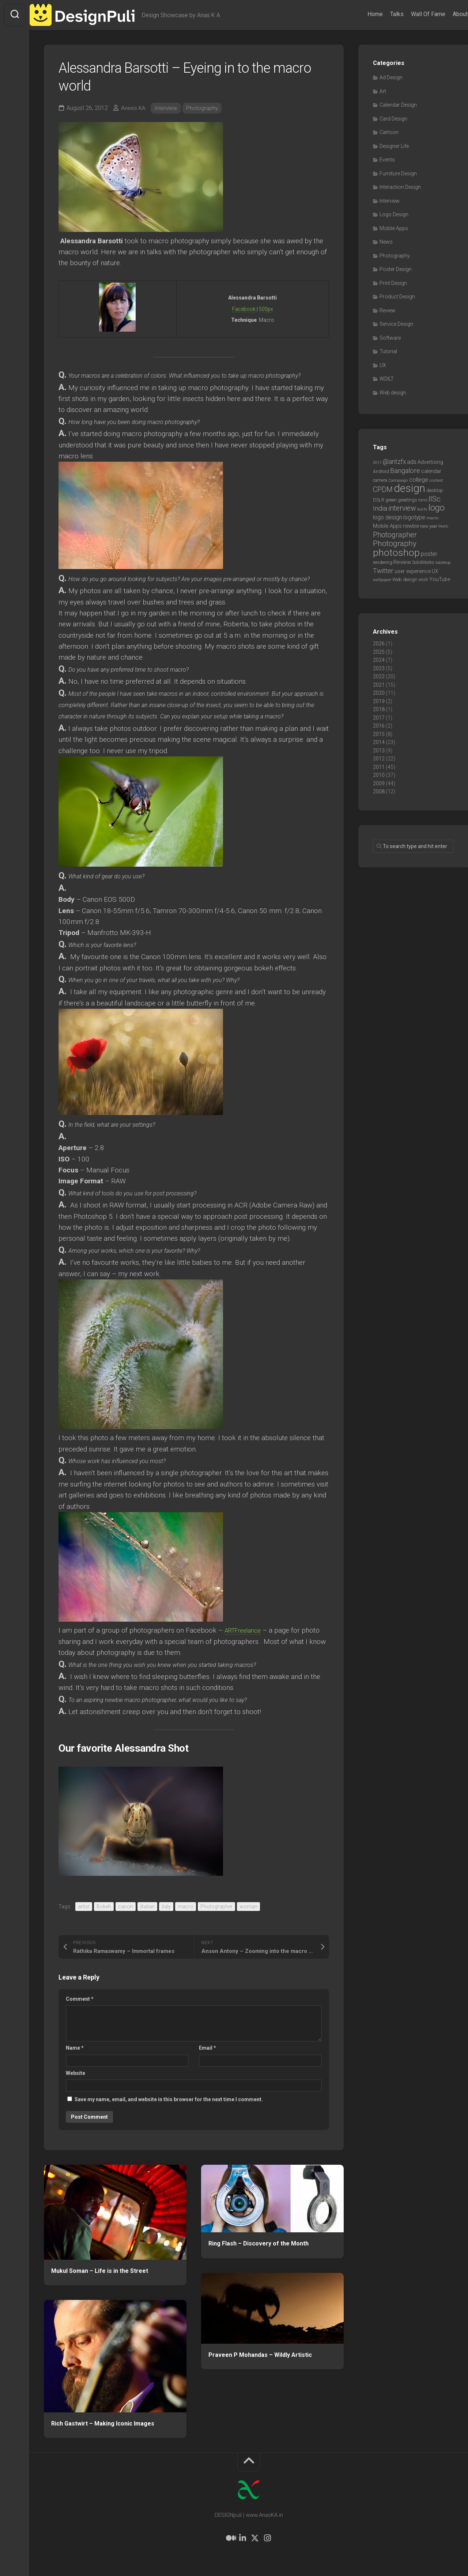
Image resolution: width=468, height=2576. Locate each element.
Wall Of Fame (414, 14)
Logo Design (394, 214)
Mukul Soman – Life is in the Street (99, 2270)
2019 (379, 701)
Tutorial (388, 351)
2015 (379, 734)
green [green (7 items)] (391, 500)
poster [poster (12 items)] (429, 553)
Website (75, 2073)
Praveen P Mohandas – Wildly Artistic (260, 2354)
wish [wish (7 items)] (423, 579)
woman (248, 1906)
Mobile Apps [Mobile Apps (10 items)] (387, 526)
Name (75, 2048)
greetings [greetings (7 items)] (407, 500)
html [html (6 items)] (422, 500)
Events (387, 160)
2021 (379, 685)
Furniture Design (398, 173)
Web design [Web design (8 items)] (405, 579)
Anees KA (133, 107)
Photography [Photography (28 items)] (394, 543)
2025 (379, 652)
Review (388, 310)
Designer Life (394, 146)
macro (185, 1906)
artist (84, 1906)
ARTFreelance (245, 1630)
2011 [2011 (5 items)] (377, 462)
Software (390, 338)
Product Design (397, 296)
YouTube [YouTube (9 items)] (439, 579)
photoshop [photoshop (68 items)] (396, 552)
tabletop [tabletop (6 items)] (443, 562)
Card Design (393, 119)
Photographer (216, 1906)
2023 (379, 668)
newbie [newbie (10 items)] (411, 526)
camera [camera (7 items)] (380, 480)
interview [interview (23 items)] (402, 508)
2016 (379, 726)
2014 (379, 742)
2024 (379, 660)
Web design (393, 393)
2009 (379, 783)
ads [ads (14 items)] (411, 461)
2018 (379, 709)
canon (125, 1906)
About (445, 14)
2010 (379, 775)
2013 (379, 750)
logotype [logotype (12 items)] (414, 517)
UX (383, 365)
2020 (379, 693)
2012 (379, 759)
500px (266, 309)
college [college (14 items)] (418, 479)
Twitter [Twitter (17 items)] (383, 571)
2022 (379, 676)
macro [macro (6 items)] (432, 517)
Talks (382, 14)
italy (166, 1906)
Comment (80, 1999)
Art (383, 91)
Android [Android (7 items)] (381, 471)
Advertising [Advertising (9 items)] (430, 462)
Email (207, 2048)
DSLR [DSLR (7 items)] (378, 500)
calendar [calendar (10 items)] (431, 471)
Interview (166, 107)
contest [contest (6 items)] (436, 480)
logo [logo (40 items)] (437, 508)
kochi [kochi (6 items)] (422, 509)
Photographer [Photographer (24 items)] (395, 534)
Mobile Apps (394, 228)
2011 (379, 767)
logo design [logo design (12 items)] (387, 517)
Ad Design (391, 77)
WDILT (387, 379)
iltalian (147, 1906)
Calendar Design (398, 105)
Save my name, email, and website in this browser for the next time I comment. (169, 2099)
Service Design (396, 324)
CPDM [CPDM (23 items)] (383, 489)
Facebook (244, 309)
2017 (379, 718)
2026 (379, 643)
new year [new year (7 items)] (428, 526)
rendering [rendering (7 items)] (382, 562)
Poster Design (396, 269)
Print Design (393, 283)
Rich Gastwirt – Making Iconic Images (102, 2423)
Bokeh (104, 1906)
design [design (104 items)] (409, 488)
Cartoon (389, 132)
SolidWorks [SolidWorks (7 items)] (423, 562)
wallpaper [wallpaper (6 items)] (382, 579)
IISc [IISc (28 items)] (435, 499)
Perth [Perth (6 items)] (443, 526)
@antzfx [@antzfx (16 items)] (394, 461)
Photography (203, 107)
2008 (379, 791)
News (386, 242)
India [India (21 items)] (380, 508)
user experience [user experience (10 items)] (413, 571)
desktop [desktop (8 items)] (434, 490)
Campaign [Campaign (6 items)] (398, 480)
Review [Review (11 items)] (402, 562)
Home (361, 14)
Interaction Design (400, 187)
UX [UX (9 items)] (435, 571)
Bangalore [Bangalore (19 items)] (405, 471)
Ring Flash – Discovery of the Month (258, 2243)
